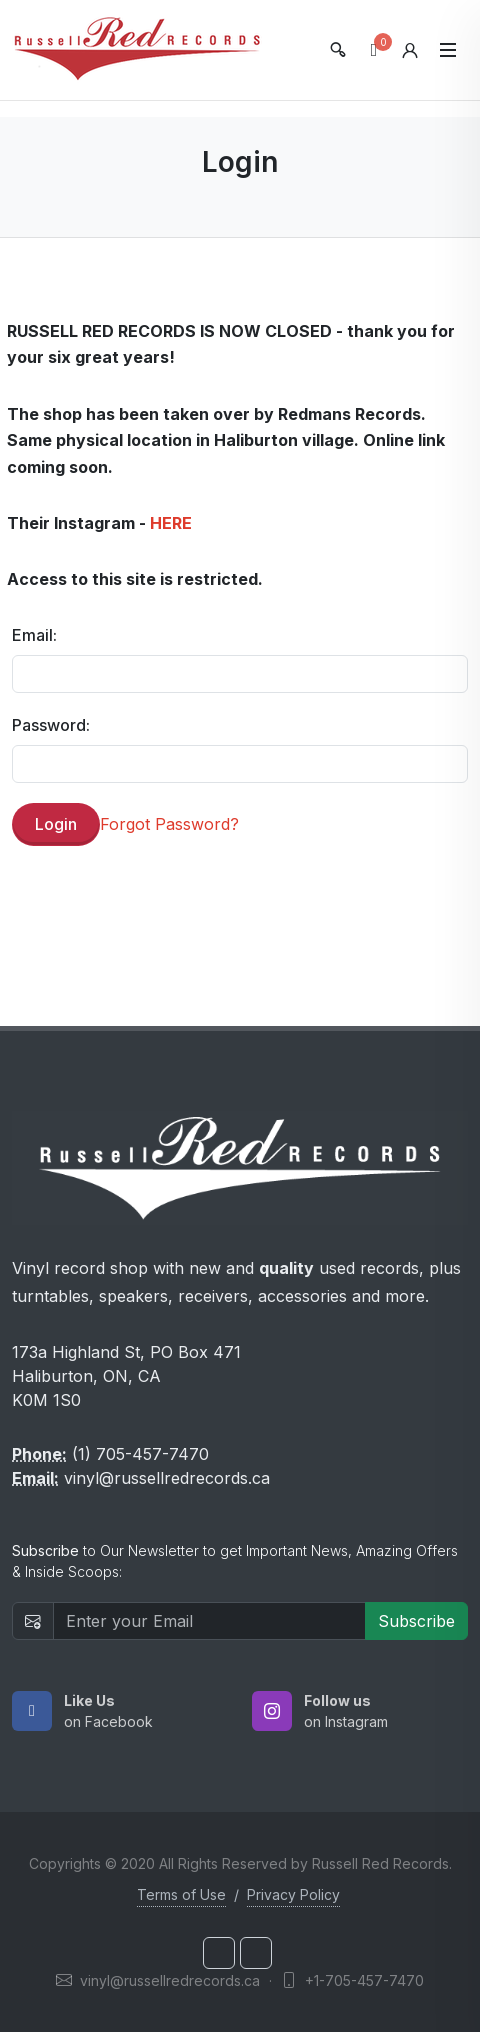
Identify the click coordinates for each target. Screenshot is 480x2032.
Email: (34, 635)
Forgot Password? (169, 824)
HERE (171, 523)
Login (56, 824)
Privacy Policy (293, 1894)
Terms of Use (181, 1894)
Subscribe (416, 1621)
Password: (51, 725)
